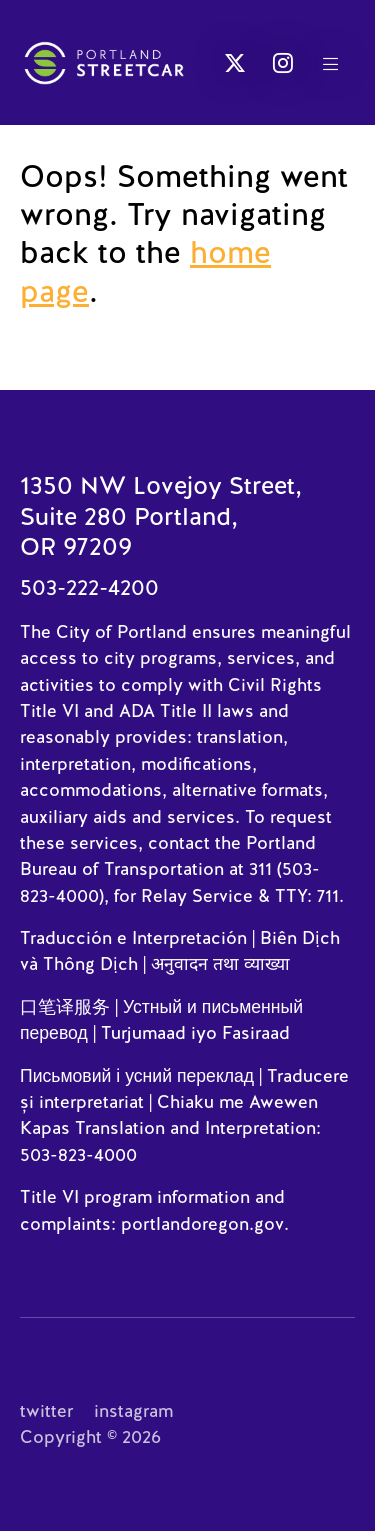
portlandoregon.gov (202, 1223)
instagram (133, 1410)
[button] (235, 63)
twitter (46, 1410)
